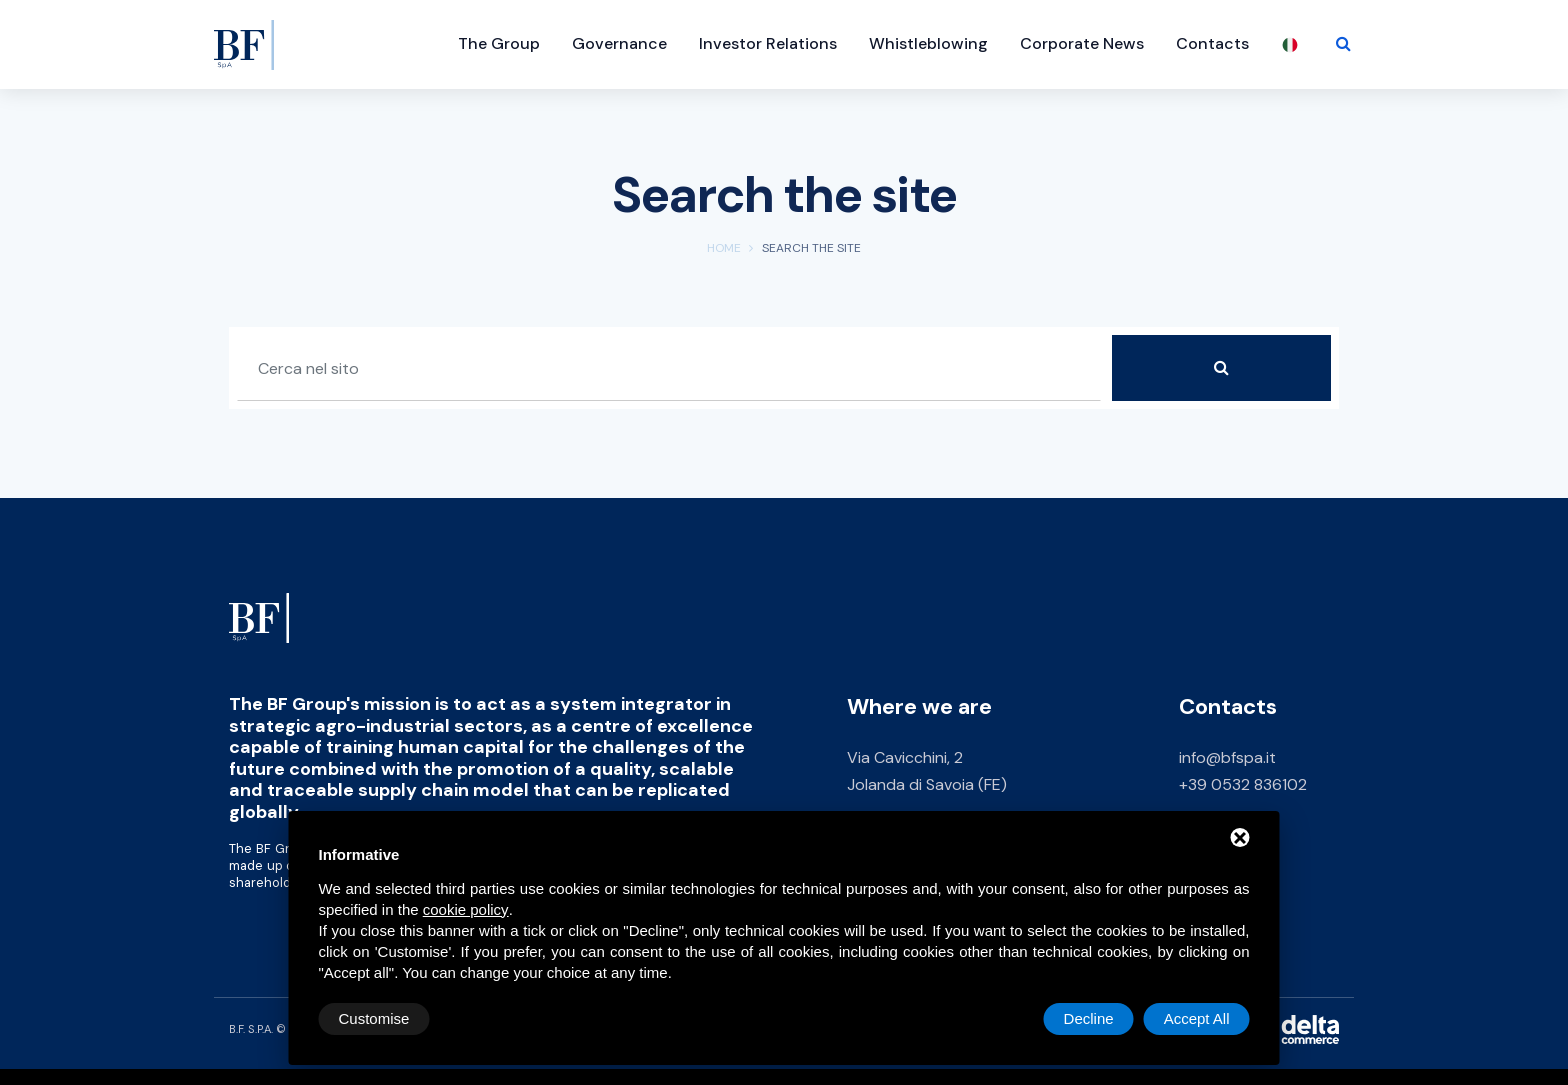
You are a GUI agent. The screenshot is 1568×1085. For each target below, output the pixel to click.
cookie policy (466, 909)
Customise (374, 1018)
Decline (1089, 1018)
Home (724, 248)
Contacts (1212, 43)
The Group (499, 43)
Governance (619, 43)
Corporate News (1082, 43)
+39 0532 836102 (1243, 784)
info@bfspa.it (1227, 757)
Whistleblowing (928, 43)
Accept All (1197, 1018)
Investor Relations (768, 43)
